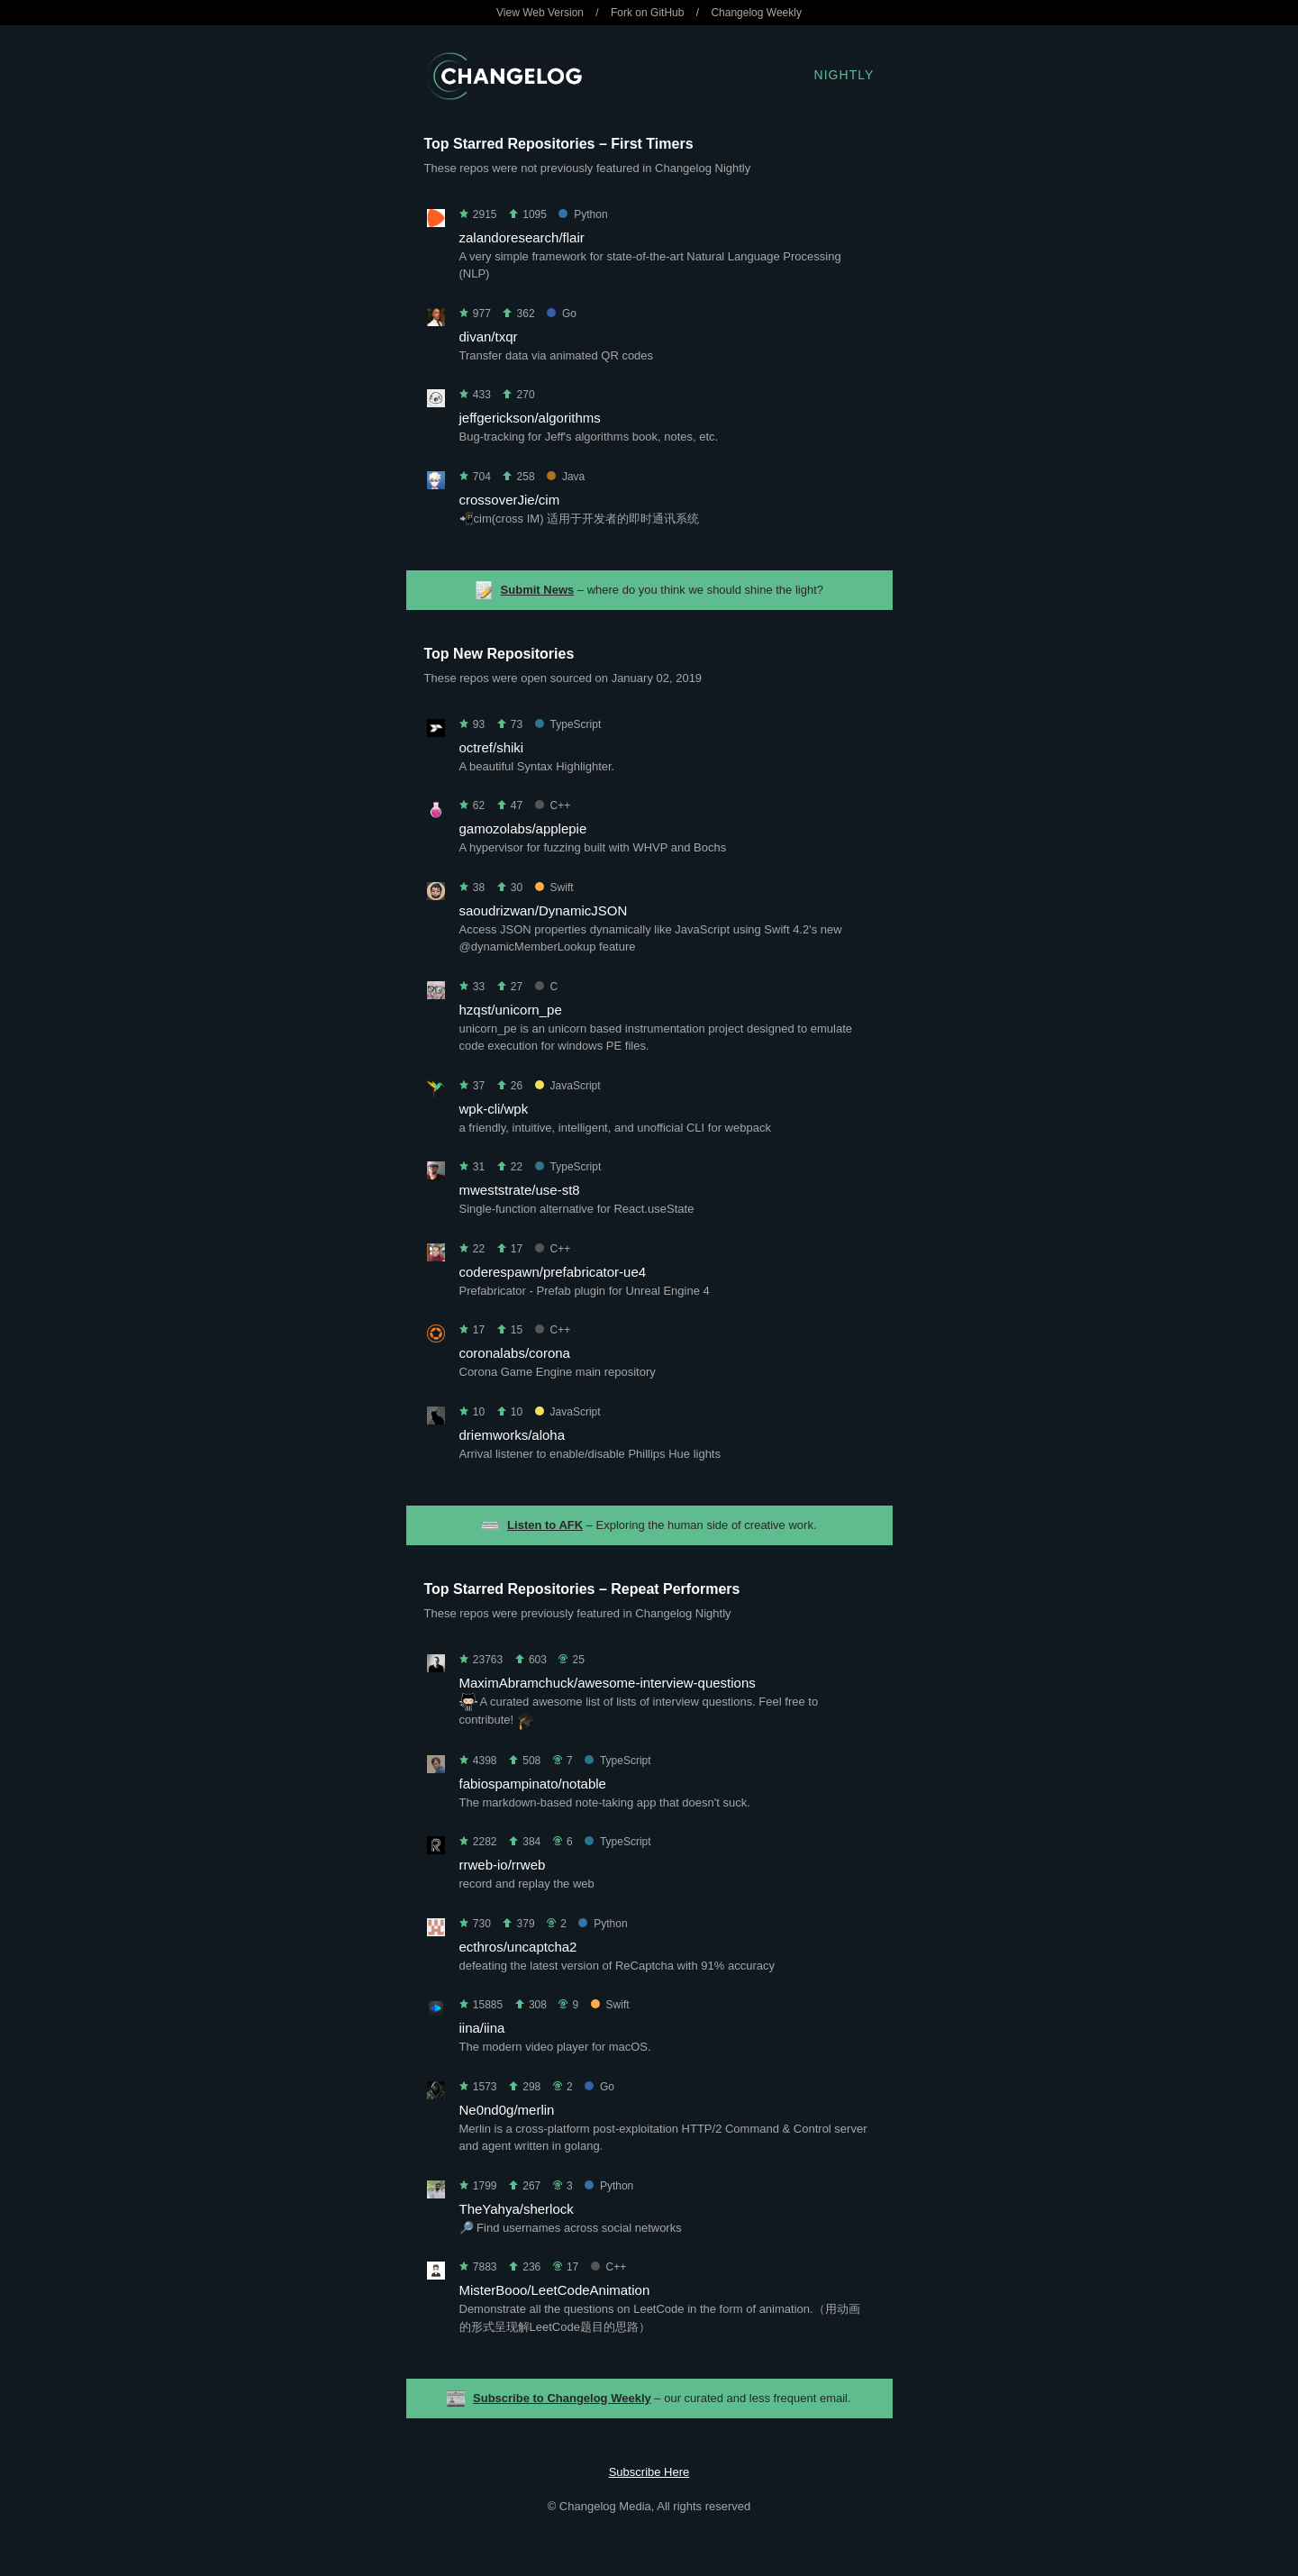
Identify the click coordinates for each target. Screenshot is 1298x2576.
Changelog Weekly (756, 12)
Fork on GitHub (647, 12)
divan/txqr (488, 336)
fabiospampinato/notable (532, 1783)
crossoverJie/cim (509, 499)
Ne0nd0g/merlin (507, 2109)
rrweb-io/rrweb (502, 1864)
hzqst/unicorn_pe (510, 1009)
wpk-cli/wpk (494, 1108)
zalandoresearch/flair (522, 237)
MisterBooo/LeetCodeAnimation (554, 2290)
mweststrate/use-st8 (519, 1189)
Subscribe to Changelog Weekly (562, 2398)
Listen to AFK (545, 1525)
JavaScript (568, 1085)
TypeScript (568, 724)
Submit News (538, 589)
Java (566, 476)
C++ (553, 805)
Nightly (844, 75)
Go (561, 313)
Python (582, 214)
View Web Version (540, 12)
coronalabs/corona (514, 1353)
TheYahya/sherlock (516, 2208)
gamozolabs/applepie (523, 828)
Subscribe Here (649, 2472)
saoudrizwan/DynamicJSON (543, 910)
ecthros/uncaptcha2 (518, 1946)
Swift (554, 887)
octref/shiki (491, 747)
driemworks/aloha (512, 1435)
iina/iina (482, 2027)
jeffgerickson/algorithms (530, 417)
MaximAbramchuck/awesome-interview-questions (607, 1682)
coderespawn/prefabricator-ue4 (553, 1271)
